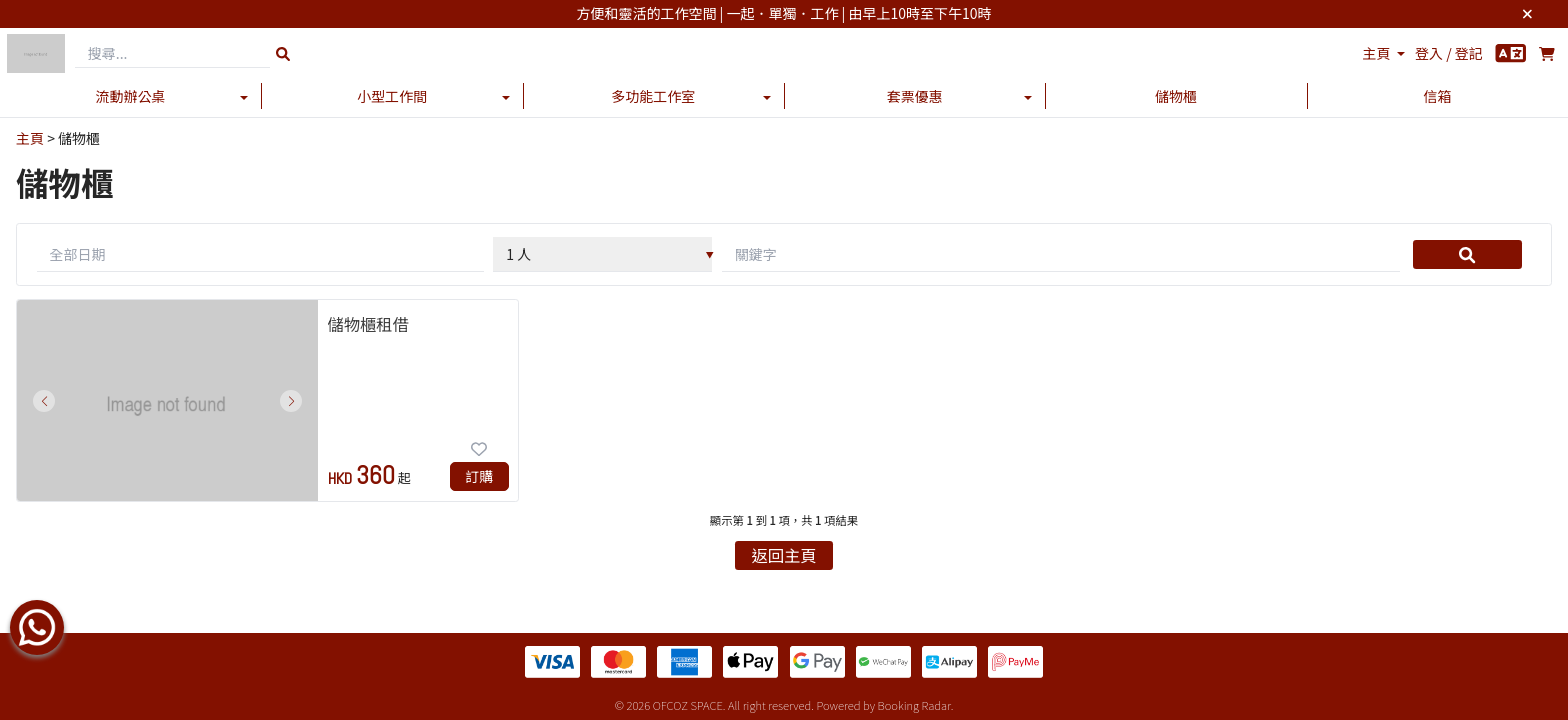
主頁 (1377, 53)
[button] (44, 401)
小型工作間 (392, 96)
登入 (1429, 53)
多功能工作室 (653, 96)
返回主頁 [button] (784, 555)
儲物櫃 (1176, 96)
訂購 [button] (479, 476)
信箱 (1437, 96)
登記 (1469, 53)
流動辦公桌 (131, 96)
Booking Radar (914, 705)
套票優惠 (915, 96)
